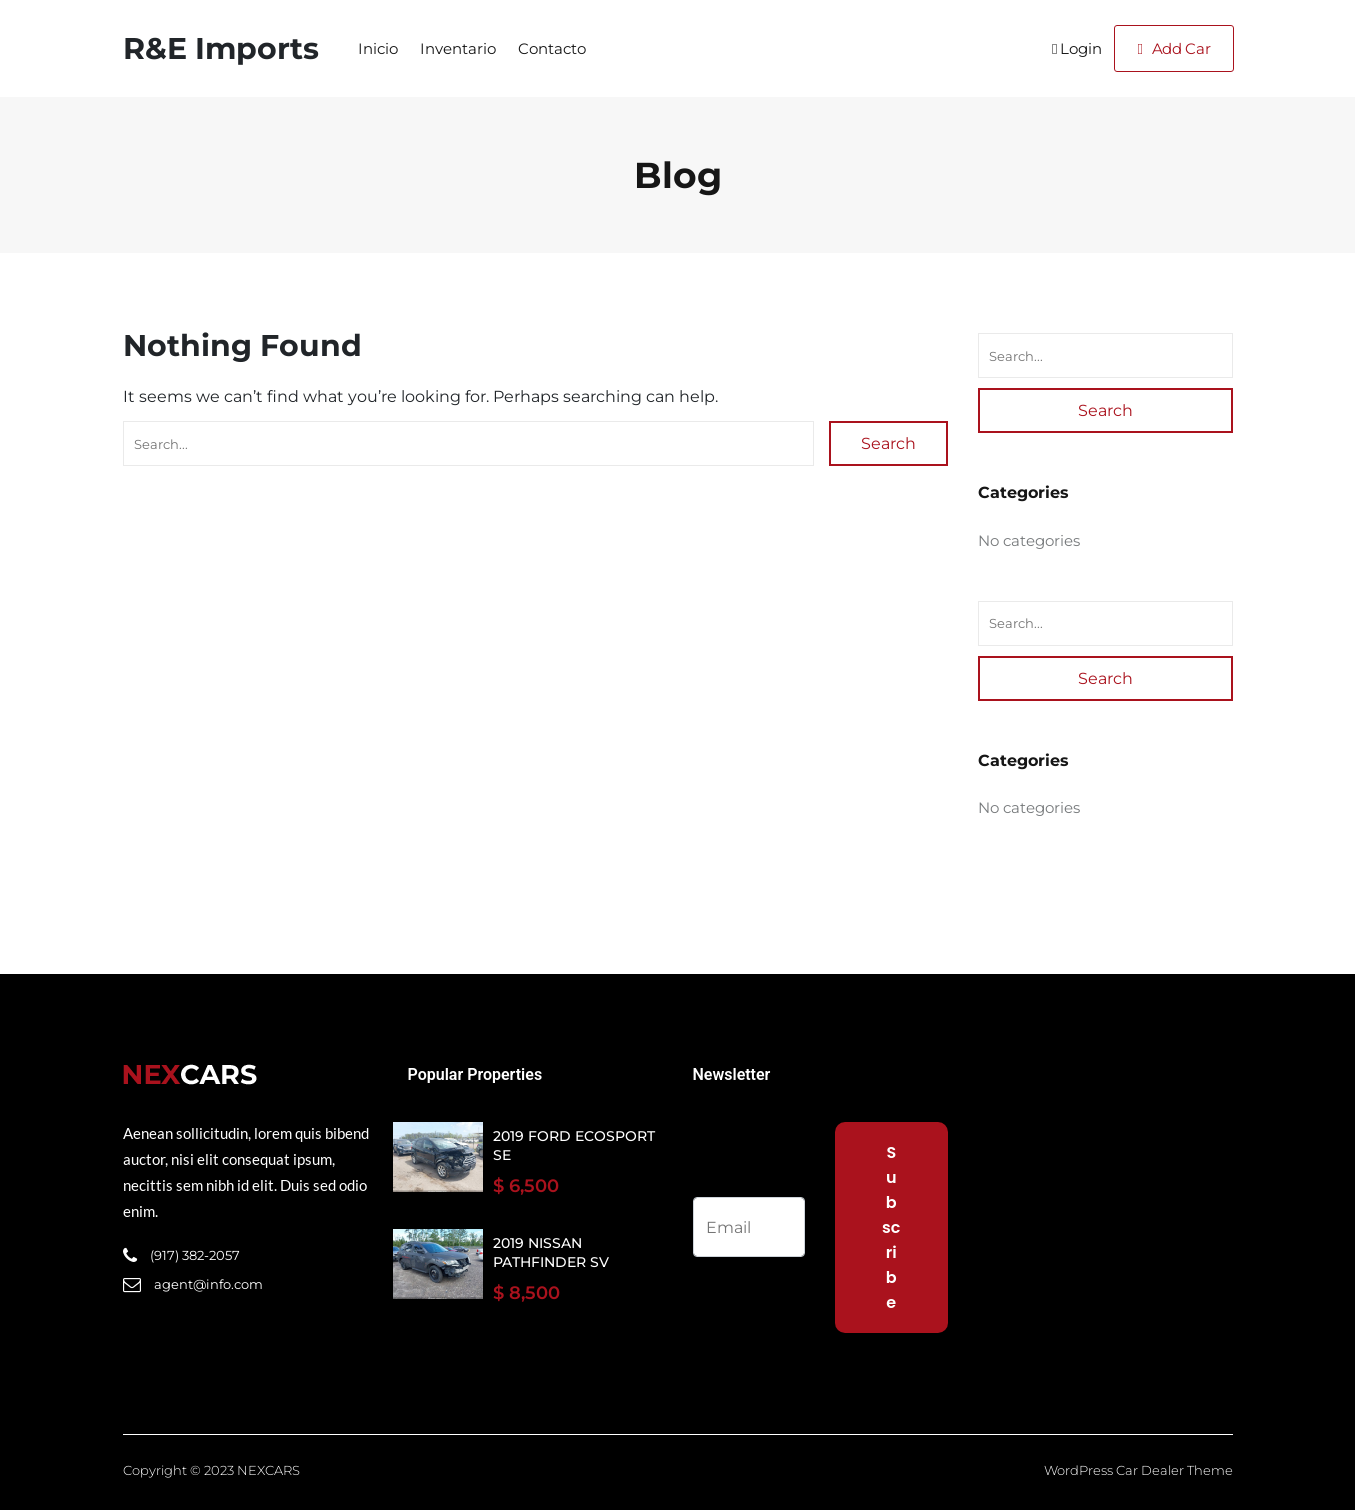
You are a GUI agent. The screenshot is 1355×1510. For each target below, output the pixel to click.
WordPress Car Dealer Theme (1138, 1470)
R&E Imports (221, 48)
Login (1077, 48)
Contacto (552, 48)
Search (888, 443)
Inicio (378, 48)
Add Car (1173, 48)
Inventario (458, 48)
